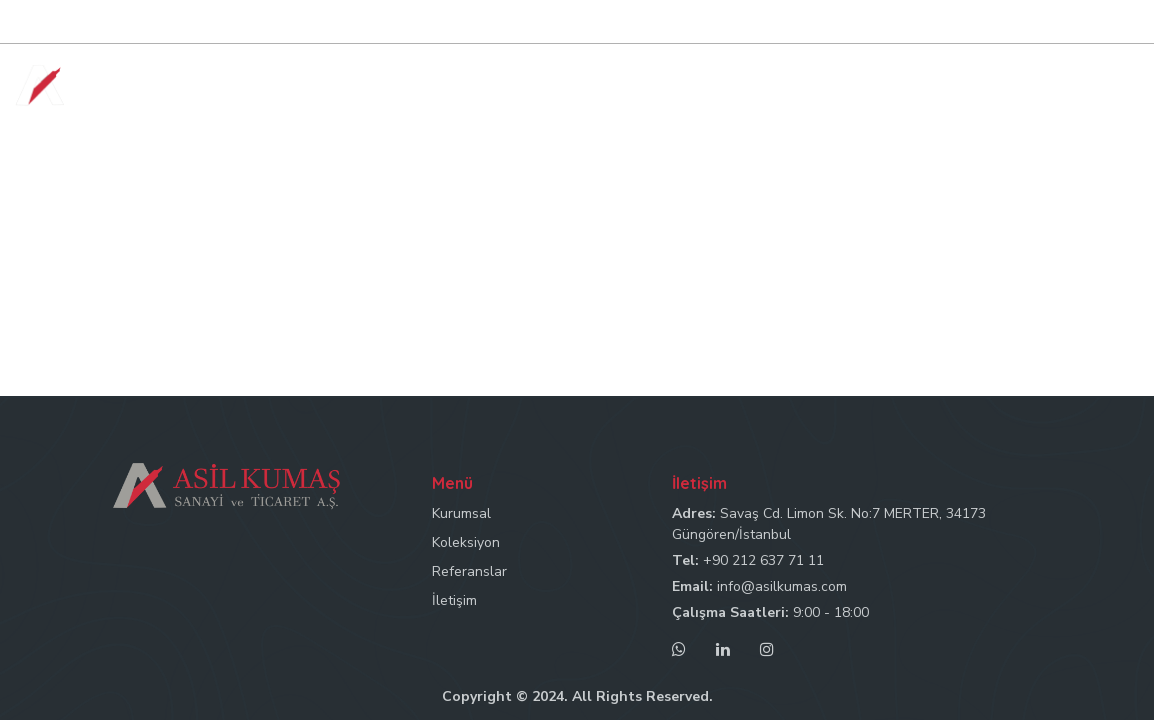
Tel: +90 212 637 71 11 (754, 22)
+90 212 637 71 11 (763, 560)
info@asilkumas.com (782, 586)
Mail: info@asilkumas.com (924, 22)
